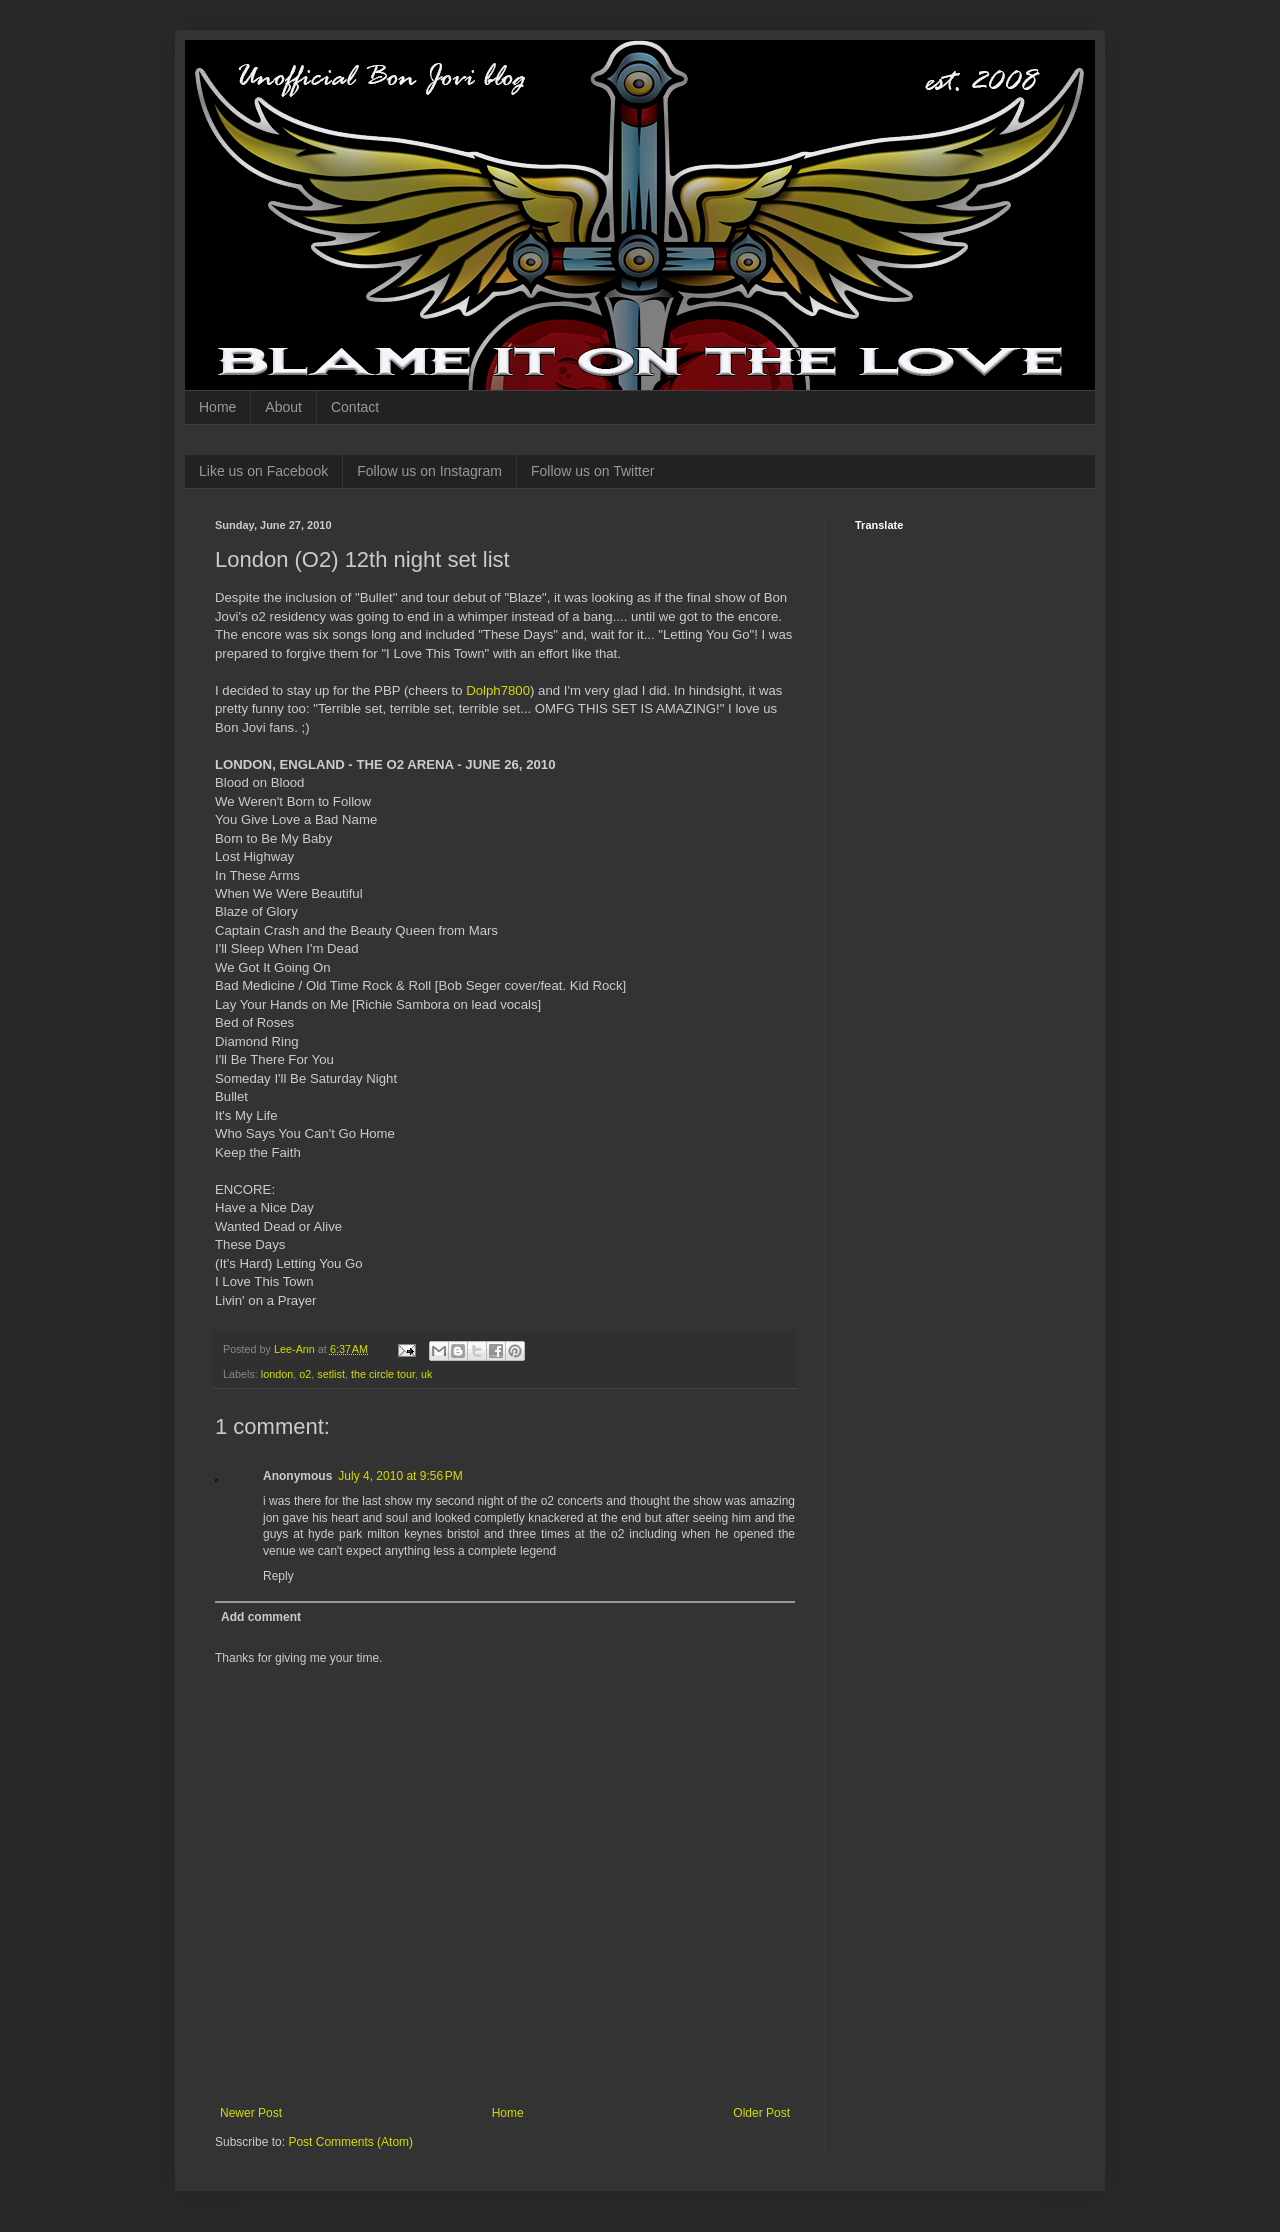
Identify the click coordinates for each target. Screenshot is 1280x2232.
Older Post (761, 2113)
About (283, 407)
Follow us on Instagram (429, 471)
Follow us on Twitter (592, 471)
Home (217, 407)
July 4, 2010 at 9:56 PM (400, 1476)
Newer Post (251, 2113)
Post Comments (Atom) (350, 2142)
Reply (278, 1576)
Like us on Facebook (263, 471)
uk (426, 1374)
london (277, 1374)
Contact (355, 407)
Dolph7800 (498, 690)
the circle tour (383, 1374)
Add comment (261, 1617)
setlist (331, 1374)
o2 (305, 1374)
